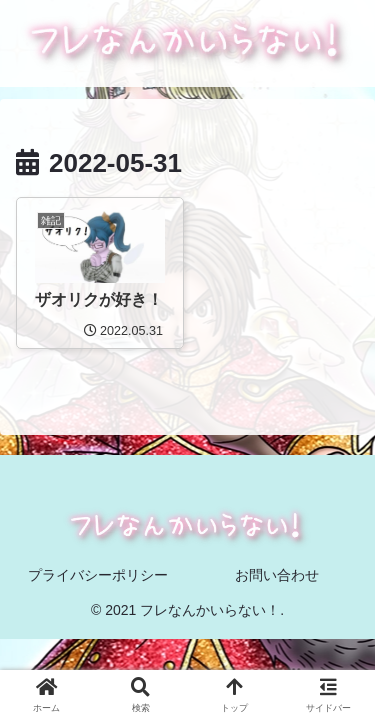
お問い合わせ (277, 575)
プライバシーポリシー (98, 575)
